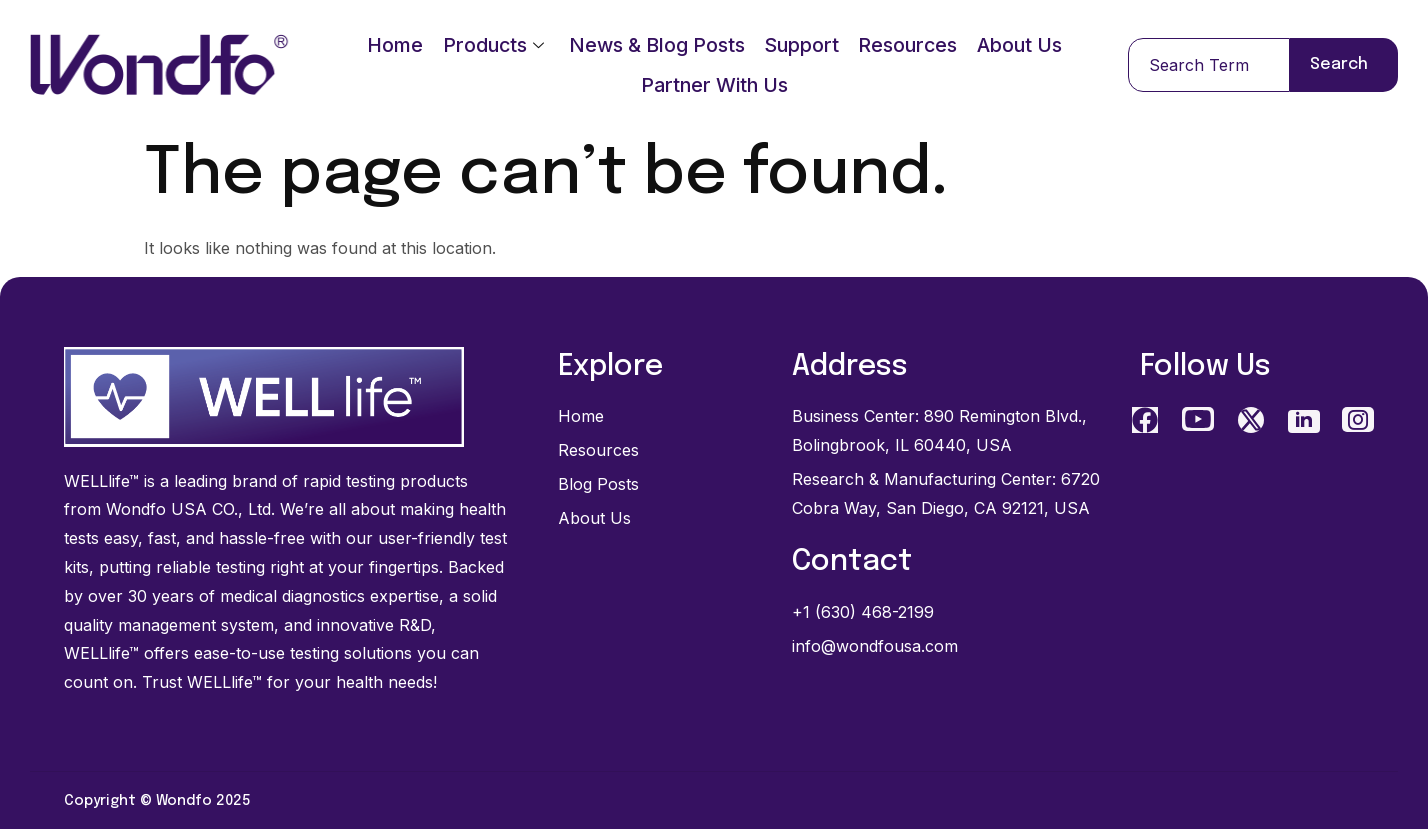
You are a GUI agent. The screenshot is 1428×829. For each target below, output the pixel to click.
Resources (909, 45)
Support (802, 45)
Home (392, 45)
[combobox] (1209, 65)
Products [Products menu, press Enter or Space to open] (491, 45)
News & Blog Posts (656, 45)
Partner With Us (715, 85)
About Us (1022, 45)
